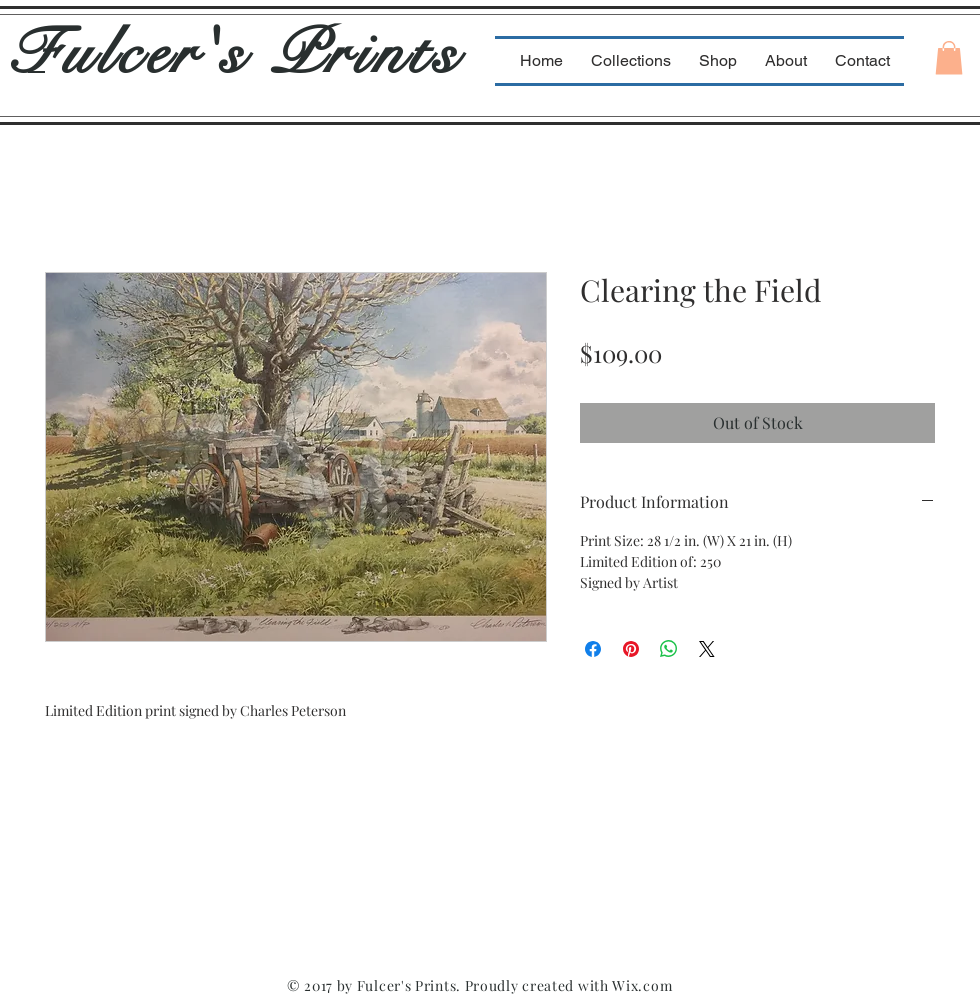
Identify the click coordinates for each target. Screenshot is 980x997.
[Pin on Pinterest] (631, 649)
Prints (366, 53)
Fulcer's (139, 53)
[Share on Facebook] (593, 649)
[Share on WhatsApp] (669, 649)
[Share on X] (707, 649)
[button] (949, 57)
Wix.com (642, 985)
